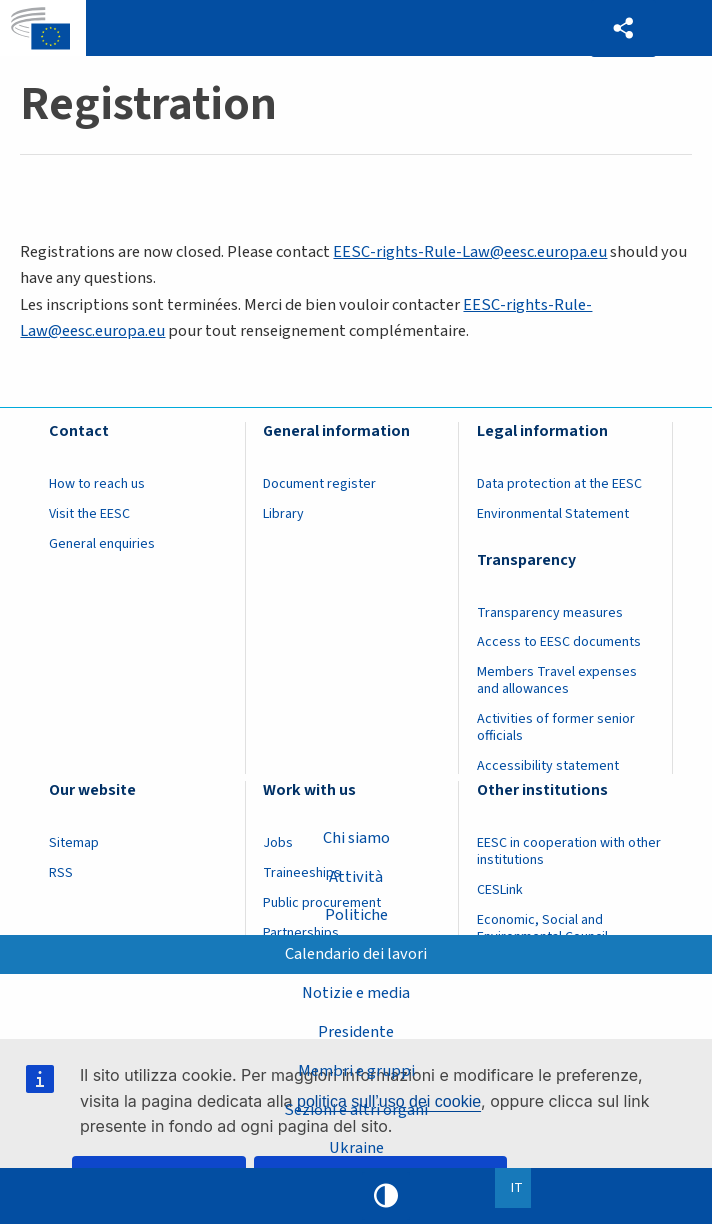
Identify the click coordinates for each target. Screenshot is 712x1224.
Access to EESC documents (559, 642)
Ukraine (356, 1148)
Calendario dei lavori (356, 954)
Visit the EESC (89, 514)
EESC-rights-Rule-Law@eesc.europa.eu (470, 252)
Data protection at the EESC (559, 484)
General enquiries (102, 544)
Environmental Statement (553, 514)
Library (283, 514)
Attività (356, 876)
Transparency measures (550, 613)
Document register (319, 484)
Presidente (356, 1032)
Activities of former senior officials (556, 727)
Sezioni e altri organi (356, 1110)
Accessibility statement (548, 766)
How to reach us (97, 484)
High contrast (386, 1196)
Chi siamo (356, 838)
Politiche (356, 915)
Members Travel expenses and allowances (557, 680)
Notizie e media (356, 993)
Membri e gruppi (356, 1071)
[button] (623, 28)
